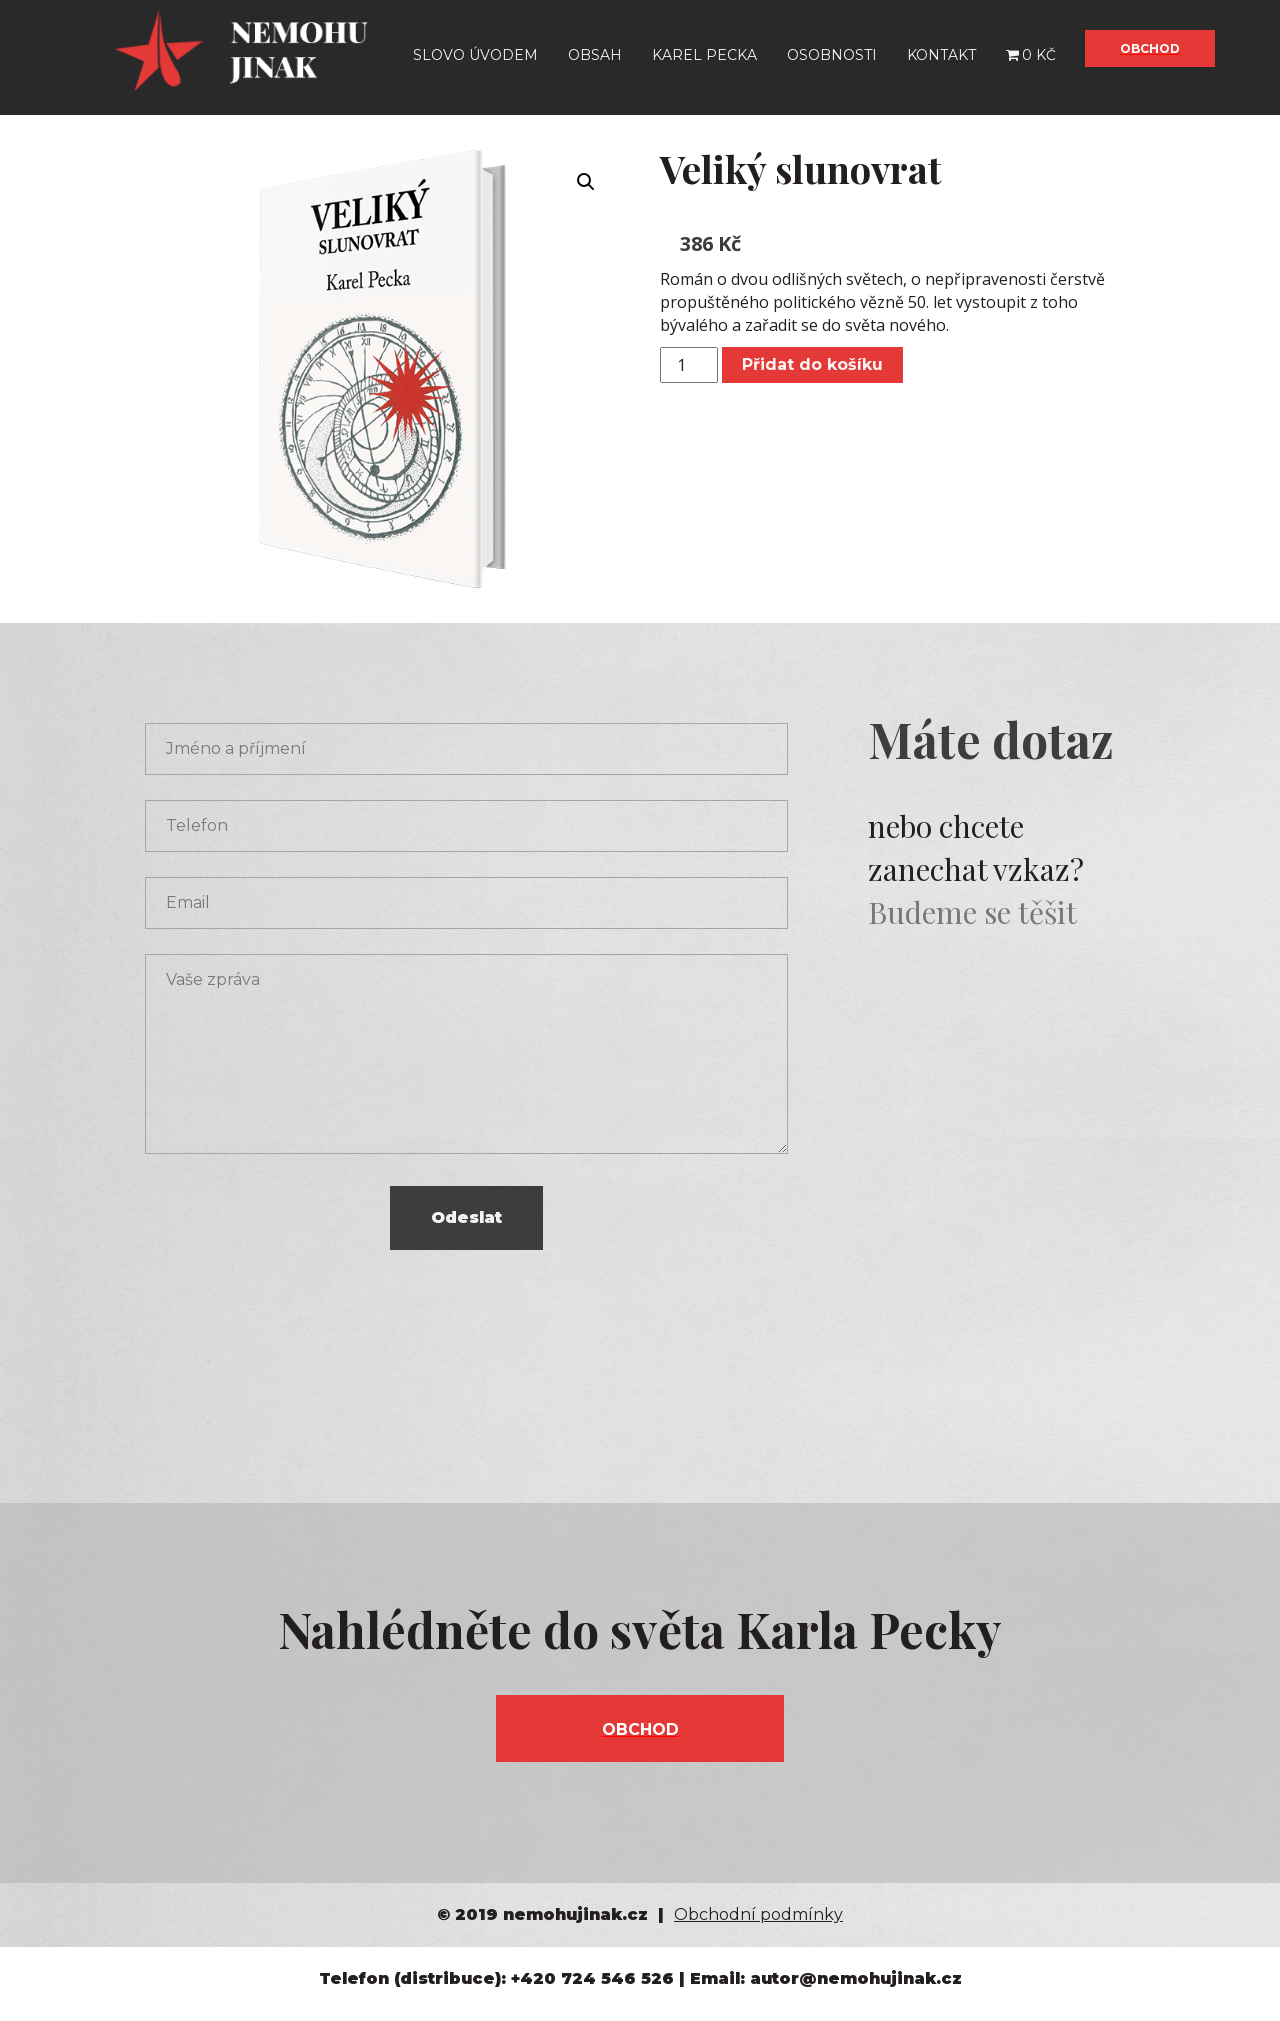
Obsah (595, 55)
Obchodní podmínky (758, 1914)
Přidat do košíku (812, 364)
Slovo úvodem (475, 55)
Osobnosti (832, 55)
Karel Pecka (704, 55)
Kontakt (941, 55)
